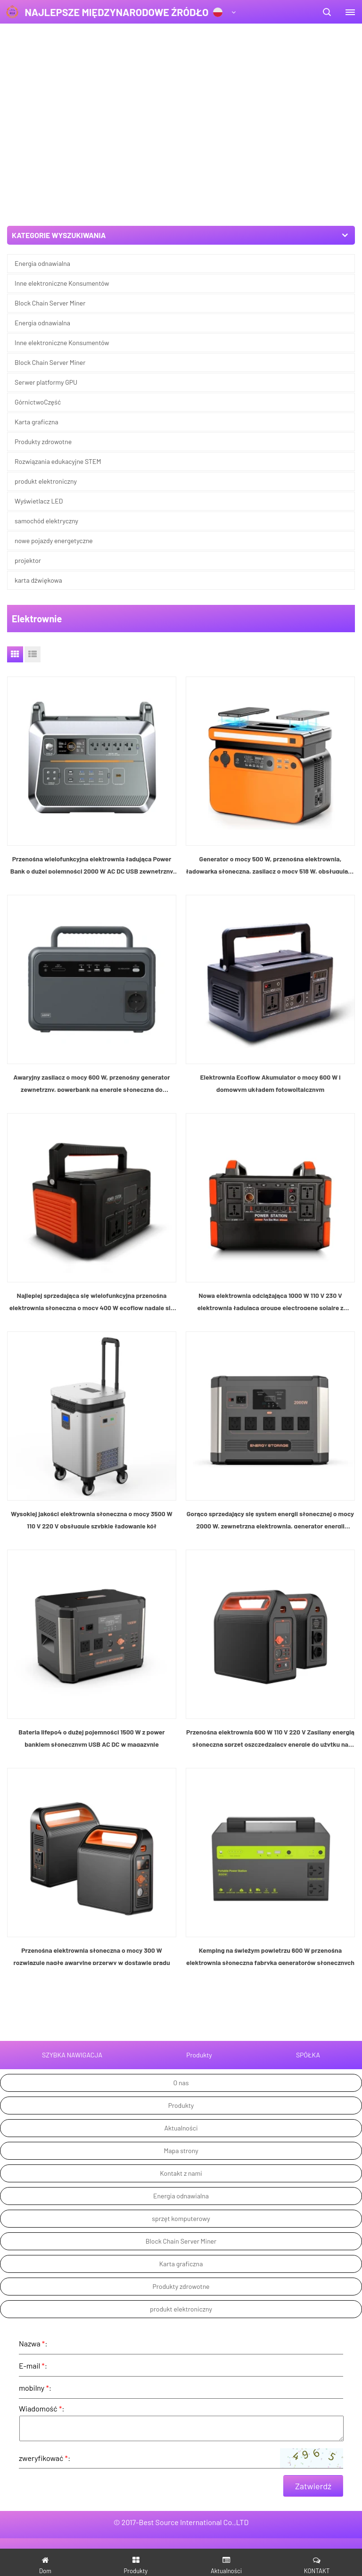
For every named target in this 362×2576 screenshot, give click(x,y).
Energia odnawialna (42, 263)
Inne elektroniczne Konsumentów (62, 283)
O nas (181, 1805)
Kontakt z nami (181, 1896)
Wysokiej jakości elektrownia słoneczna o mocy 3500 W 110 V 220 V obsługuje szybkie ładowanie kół (92, 1242)
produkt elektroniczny (181, 2032)
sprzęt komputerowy (181, 1941)
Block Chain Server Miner (50, 303)
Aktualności (180, 1851)
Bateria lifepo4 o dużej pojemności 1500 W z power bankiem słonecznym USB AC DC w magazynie (91, 1461)
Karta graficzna (181, 1986)
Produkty (181, 1828)
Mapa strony (181, 1873)
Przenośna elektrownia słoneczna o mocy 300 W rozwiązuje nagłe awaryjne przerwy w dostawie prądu (91, 1679)
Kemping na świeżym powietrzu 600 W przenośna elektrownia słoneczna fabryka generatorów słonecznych (270, 1679)
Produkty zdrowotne (180, 2009)
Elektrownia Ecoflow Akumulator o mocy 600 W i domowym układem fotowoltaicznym (270, 806)
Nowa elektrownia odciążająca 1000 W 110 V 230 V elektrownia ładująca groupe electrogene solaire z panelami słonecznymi (270, 1025)
